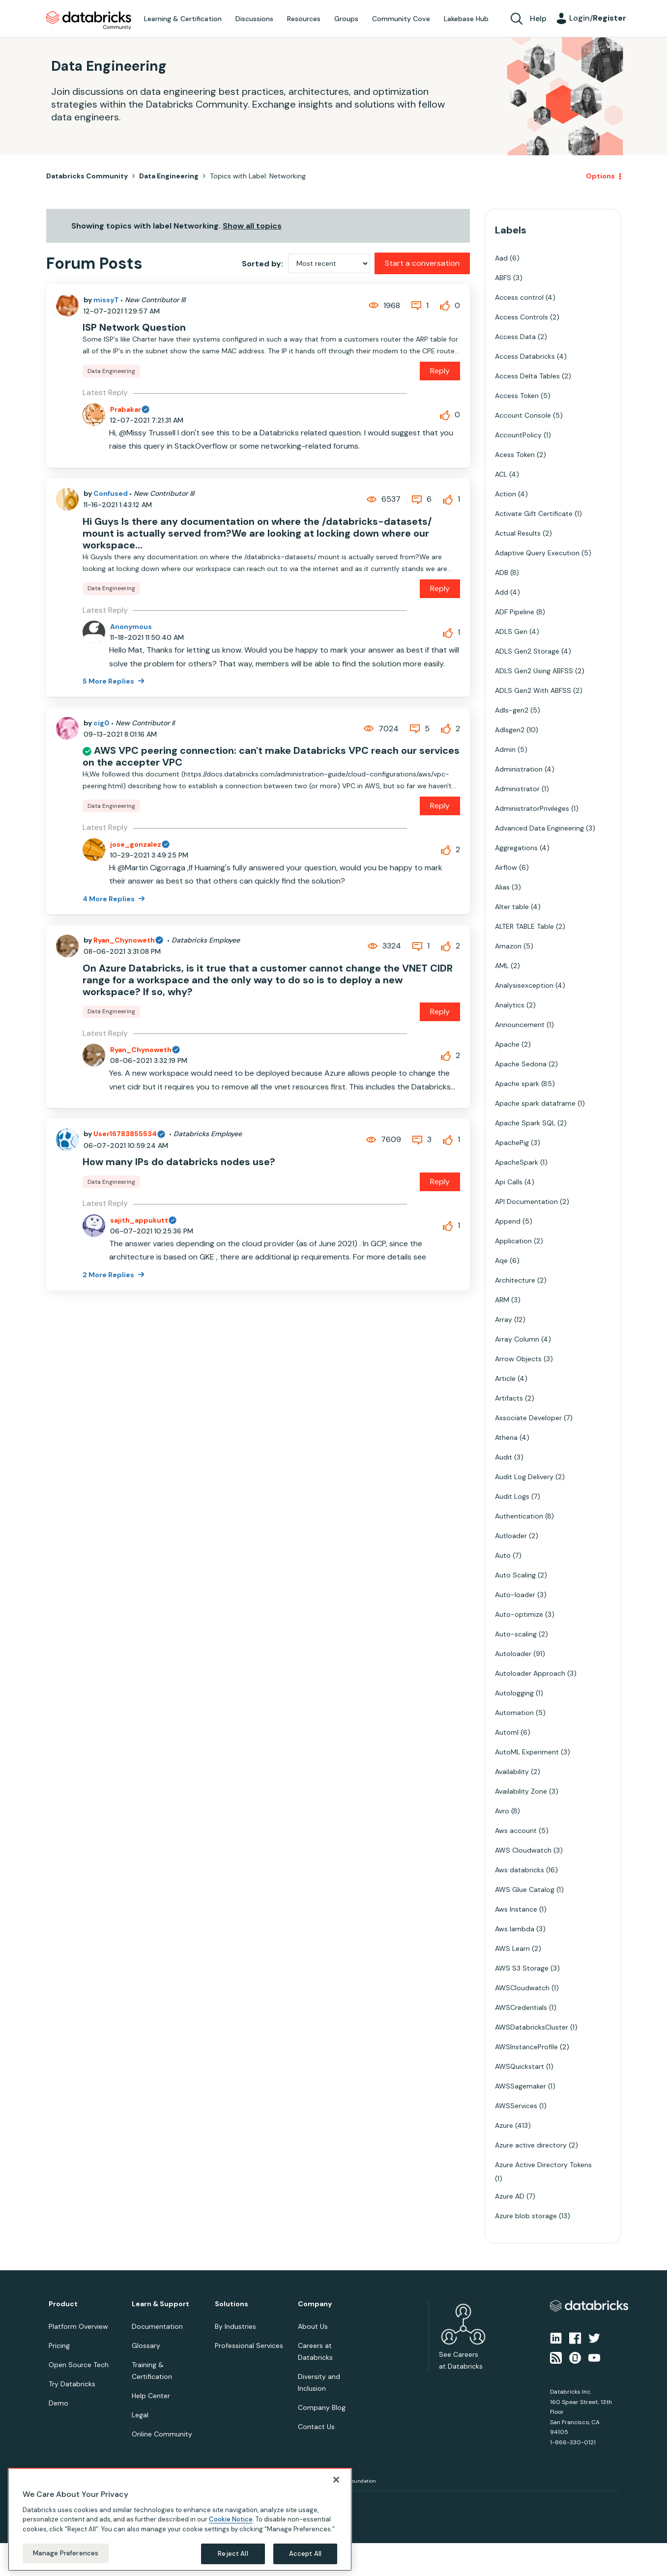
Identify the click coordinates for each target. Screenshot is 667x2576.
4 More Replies (109, 898)
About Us (313, 2326)
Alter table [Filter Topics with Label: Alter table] (512, 906)
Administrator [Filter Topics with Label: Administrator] (517, 788)
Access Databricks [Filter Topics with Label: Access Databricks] (525, 356)
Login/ (597, 18)
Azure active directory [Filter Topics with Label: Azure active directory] (531, 2145)
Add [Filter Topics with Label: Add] (501, 592)
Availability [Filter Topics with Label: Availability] (512, 1771)
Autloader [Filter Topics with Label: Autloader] (511, 1535)
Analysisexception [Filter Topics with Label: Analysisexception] (524, 985)
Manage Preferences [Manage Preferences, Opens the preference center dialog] (65, 2553)
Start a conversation (422, 263)
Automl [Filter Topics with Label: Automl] (507, 1732)
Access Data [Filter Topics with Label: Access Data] (515, 336)
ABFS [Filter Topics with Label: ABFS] (503, 277)
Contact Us (316, 2426)
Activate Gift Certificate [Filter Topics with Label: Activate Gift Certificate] (534, 513)
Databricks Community (89, 20)
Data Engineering (169, 176)
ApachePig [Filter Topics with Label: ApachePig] (512, 1142)
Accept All (305, 2553)
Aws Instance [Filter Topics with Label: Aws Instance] (516, 1909)
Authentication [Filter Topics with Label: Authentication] (519, 1516)
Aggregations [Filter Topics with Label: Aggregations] (516, 847)
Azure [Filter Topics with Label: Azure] (504, 2125)
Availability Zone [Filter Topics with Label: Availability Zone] (521, 1791)
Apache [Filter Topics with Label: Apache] (507, 1044)
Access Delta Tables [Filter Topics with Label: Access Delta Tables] (527, 376)
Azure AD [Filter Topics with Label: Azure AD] (509, 2196)
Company (315, 2304)
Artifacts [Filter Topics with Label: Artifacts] (509, 1398)
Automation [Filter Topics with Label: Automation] (514, 1712)
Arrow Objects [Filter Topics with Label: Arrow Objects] (518, 1358)
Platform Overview (78, 2326)
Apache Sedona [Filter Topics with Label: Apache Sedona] (521, 1063)
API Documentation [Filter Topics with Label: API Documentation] (526, 1201)
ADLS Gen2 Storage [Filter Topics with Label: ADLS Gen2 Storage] (527, 651)
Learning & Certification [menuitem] (183, 18)
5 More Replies (109, 681)
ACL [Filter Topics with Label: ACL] (501, 474)
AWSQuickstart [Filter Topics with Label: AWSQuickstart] (519, 2066)
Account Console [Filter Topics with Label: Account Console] (523, 415)
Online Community (162, 2434)
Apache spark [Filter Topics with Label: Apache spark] (517, 1083)
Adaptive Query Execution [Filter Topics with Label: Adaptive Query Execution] (537, 552)
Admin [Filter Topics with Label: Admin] (505, 749)
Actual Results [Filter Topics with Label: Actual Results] (518, 533)
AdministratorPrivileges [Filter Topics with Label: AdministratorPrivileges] (532, 808)
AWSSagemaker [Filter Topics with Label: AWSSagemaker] (520, 2086)
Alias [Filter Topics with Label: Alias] (502, 887)
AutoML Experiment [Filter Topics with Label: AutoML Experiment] (527, 1751)
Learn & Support (160, 2304)
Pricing (59, 2345)
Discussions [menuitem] (254, 18)
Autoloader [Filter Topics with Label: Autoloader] (513, 1653)
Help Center (151, 2395)
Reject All (233, 2553)
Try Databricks (72, 2383)
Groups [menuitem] (346, 18)
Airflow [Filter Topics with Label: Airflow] (506, 867)
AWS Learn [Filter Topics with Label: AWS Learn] (512, 1948)
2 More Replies (109, 1274)
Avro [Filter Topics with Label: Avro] (502, 1810)
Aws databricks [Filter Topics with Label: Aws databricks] (519, 1869)
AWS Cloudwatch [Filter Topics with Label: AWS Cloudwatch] (523, 1850)
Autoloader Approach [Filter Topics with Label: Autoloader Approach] (530, 1673)
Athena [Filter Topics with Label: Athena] (506, 1437)
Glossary (146, 2345)
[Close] (336, 2479)
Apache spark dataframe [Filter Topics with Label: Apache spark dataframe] (535, 1103)
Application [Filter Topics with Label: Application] (513, 1240)
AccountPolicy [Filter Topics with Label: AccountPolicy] (518, 434)
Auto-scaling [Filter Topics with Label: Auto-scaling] (516, 1634)
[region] (180, 2519)
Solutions (231, 2304)
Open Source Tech (79, 2364)
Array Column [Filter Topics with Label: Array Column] (517, 1339)
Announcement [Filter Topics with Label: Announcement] (520, 1024)
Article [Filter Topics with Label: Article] (505, 1378)
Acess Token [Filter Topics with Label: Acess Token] (515, 454)
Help (538, 18)
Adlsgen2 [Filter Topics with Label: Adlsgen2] (509, 729)
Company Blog (322, 2407)
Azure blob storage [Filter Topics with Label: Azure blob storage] (526, 2215)
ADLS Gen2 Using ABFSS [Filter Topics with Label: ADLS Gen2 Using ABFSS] (534, 670)
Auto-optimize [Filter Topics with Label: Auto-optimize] (519, 1614)
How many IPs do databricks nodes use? (179, 1161)
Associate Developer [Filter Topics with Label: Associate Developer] (528, 1417)
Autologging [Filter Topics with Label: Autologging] (514, 1693)
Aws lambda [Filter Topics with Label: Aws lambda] (514, 1928)
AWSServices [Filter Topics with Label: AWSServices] (516, 2105)
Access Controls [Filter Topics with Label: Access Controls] (521, 317)
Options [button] (600, 176)
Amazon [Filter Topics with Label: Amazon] (508, 946)
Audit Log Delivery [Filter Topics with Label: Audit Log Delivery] (524, 1476)
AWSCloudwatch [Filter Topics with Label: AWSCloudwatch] (522, 1987)
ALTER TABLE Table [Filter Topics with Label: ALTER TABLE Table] (524, 926)
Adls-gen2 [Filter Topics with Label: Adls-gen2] (511, 710)
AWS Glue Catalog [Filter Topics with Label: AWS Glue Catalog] (524, 1889)
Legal (140, 2414)
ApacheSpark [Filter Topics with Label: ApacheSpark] (516, 1162)
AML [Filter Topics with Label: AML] (502, 965)
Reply (440, 371)
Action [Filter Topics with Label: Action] (505, 493)
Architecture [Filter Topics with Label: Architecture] (515, 1280)
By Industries (235, 2326)
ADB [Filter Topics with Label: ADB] (501, 572)
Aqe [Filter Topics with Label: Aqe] (501, 1260)
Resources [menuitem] (303, 18)
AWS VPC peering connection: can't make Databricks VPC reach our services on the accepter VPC (271, 756)
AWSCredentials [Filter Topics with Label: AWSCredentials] (521, 2007)
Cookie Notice (231, 2519)
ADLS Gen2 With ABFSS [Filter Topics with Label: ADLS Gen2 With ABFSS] (533, 690)
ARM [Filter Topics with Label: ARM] (502, 1299)
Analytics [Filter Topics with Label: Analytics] (509, 1005)
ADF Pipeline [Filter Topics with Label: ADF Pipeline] (514, 611)
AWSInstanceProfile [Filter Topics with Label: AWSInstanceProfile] (526, 2046)
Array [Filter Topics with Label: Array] (503, 1319)
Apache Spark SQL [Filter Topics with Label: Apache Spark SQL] (525, 1122)
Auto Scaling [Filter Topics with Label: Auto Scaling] (515, 1575)
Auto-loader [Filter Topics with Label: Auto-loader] (515, 1594)
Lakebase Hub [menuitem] (466, 18)
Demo (58, 2403)
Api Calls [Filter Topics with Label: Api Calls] (508, 1181)
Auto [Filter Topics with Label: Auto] (503, 1555)
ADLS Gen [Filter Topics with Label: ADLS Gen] (511, 631)
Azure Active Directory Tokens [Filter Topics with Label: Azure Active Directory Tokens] (543, 2164)
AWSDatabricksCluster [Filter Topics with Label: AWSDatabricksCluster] (531, 2027)
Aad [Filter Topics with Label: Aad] (501, 258)
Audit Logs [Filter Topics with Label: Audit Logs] (512, 1496)
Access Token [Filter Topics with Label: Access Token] (517, 395)
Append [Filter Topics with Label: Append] (508, 1221)
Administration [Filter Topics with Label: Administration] (519, 769)
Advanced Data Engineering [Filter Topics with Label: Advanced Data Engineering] (539, 828)
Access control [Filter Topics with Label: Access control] (519, 297)
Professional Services (249, 2345)
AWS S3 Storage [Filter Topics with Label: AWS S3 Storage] (522, 1968)
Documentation (157, 2326)
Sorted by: (262, 263)
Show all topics (252, 226)
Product (63, 2304)
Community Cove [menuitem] (401, 18)
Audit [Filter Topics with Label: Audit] (503, 1457)
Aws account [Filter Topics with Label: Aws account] (516, 1830)
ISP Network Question (134, 327)
